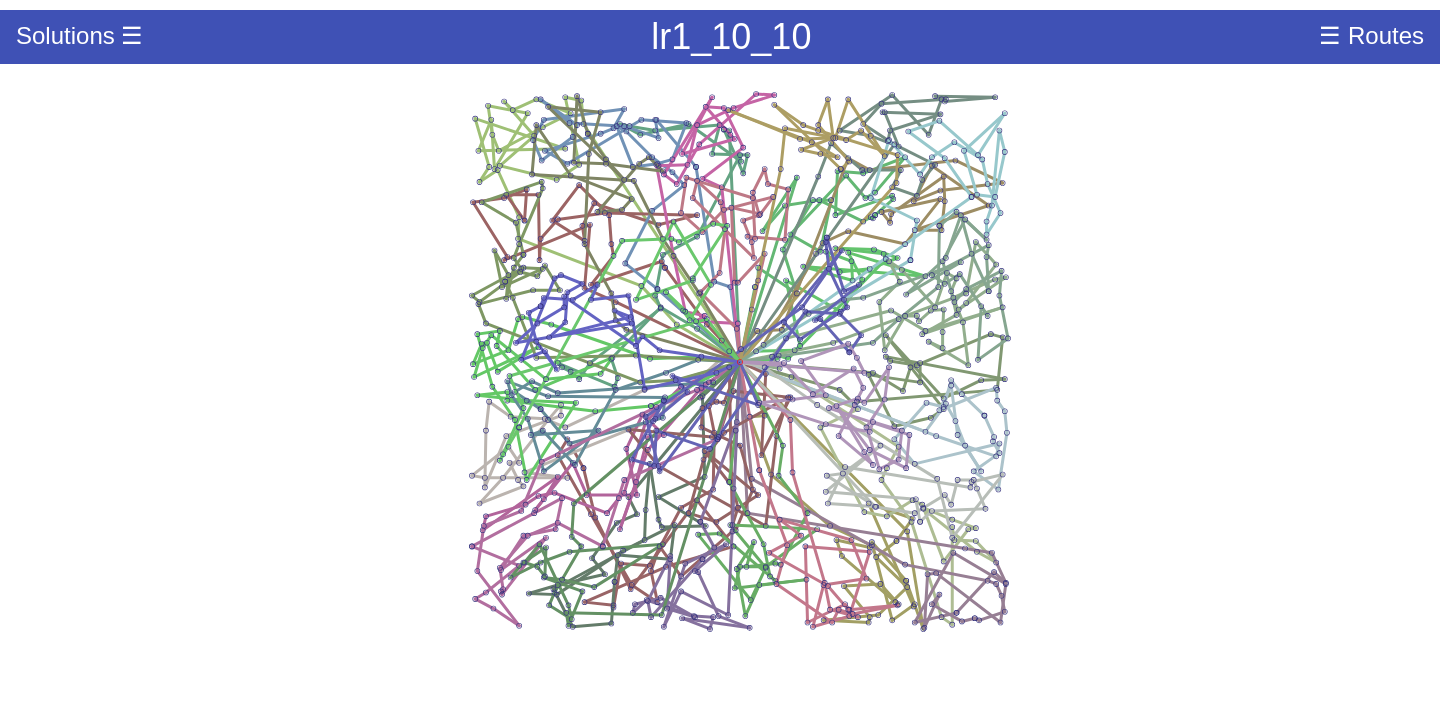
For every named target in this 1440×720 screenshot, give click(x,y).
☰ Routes (1371, 35)
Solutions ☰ (79, 35)
